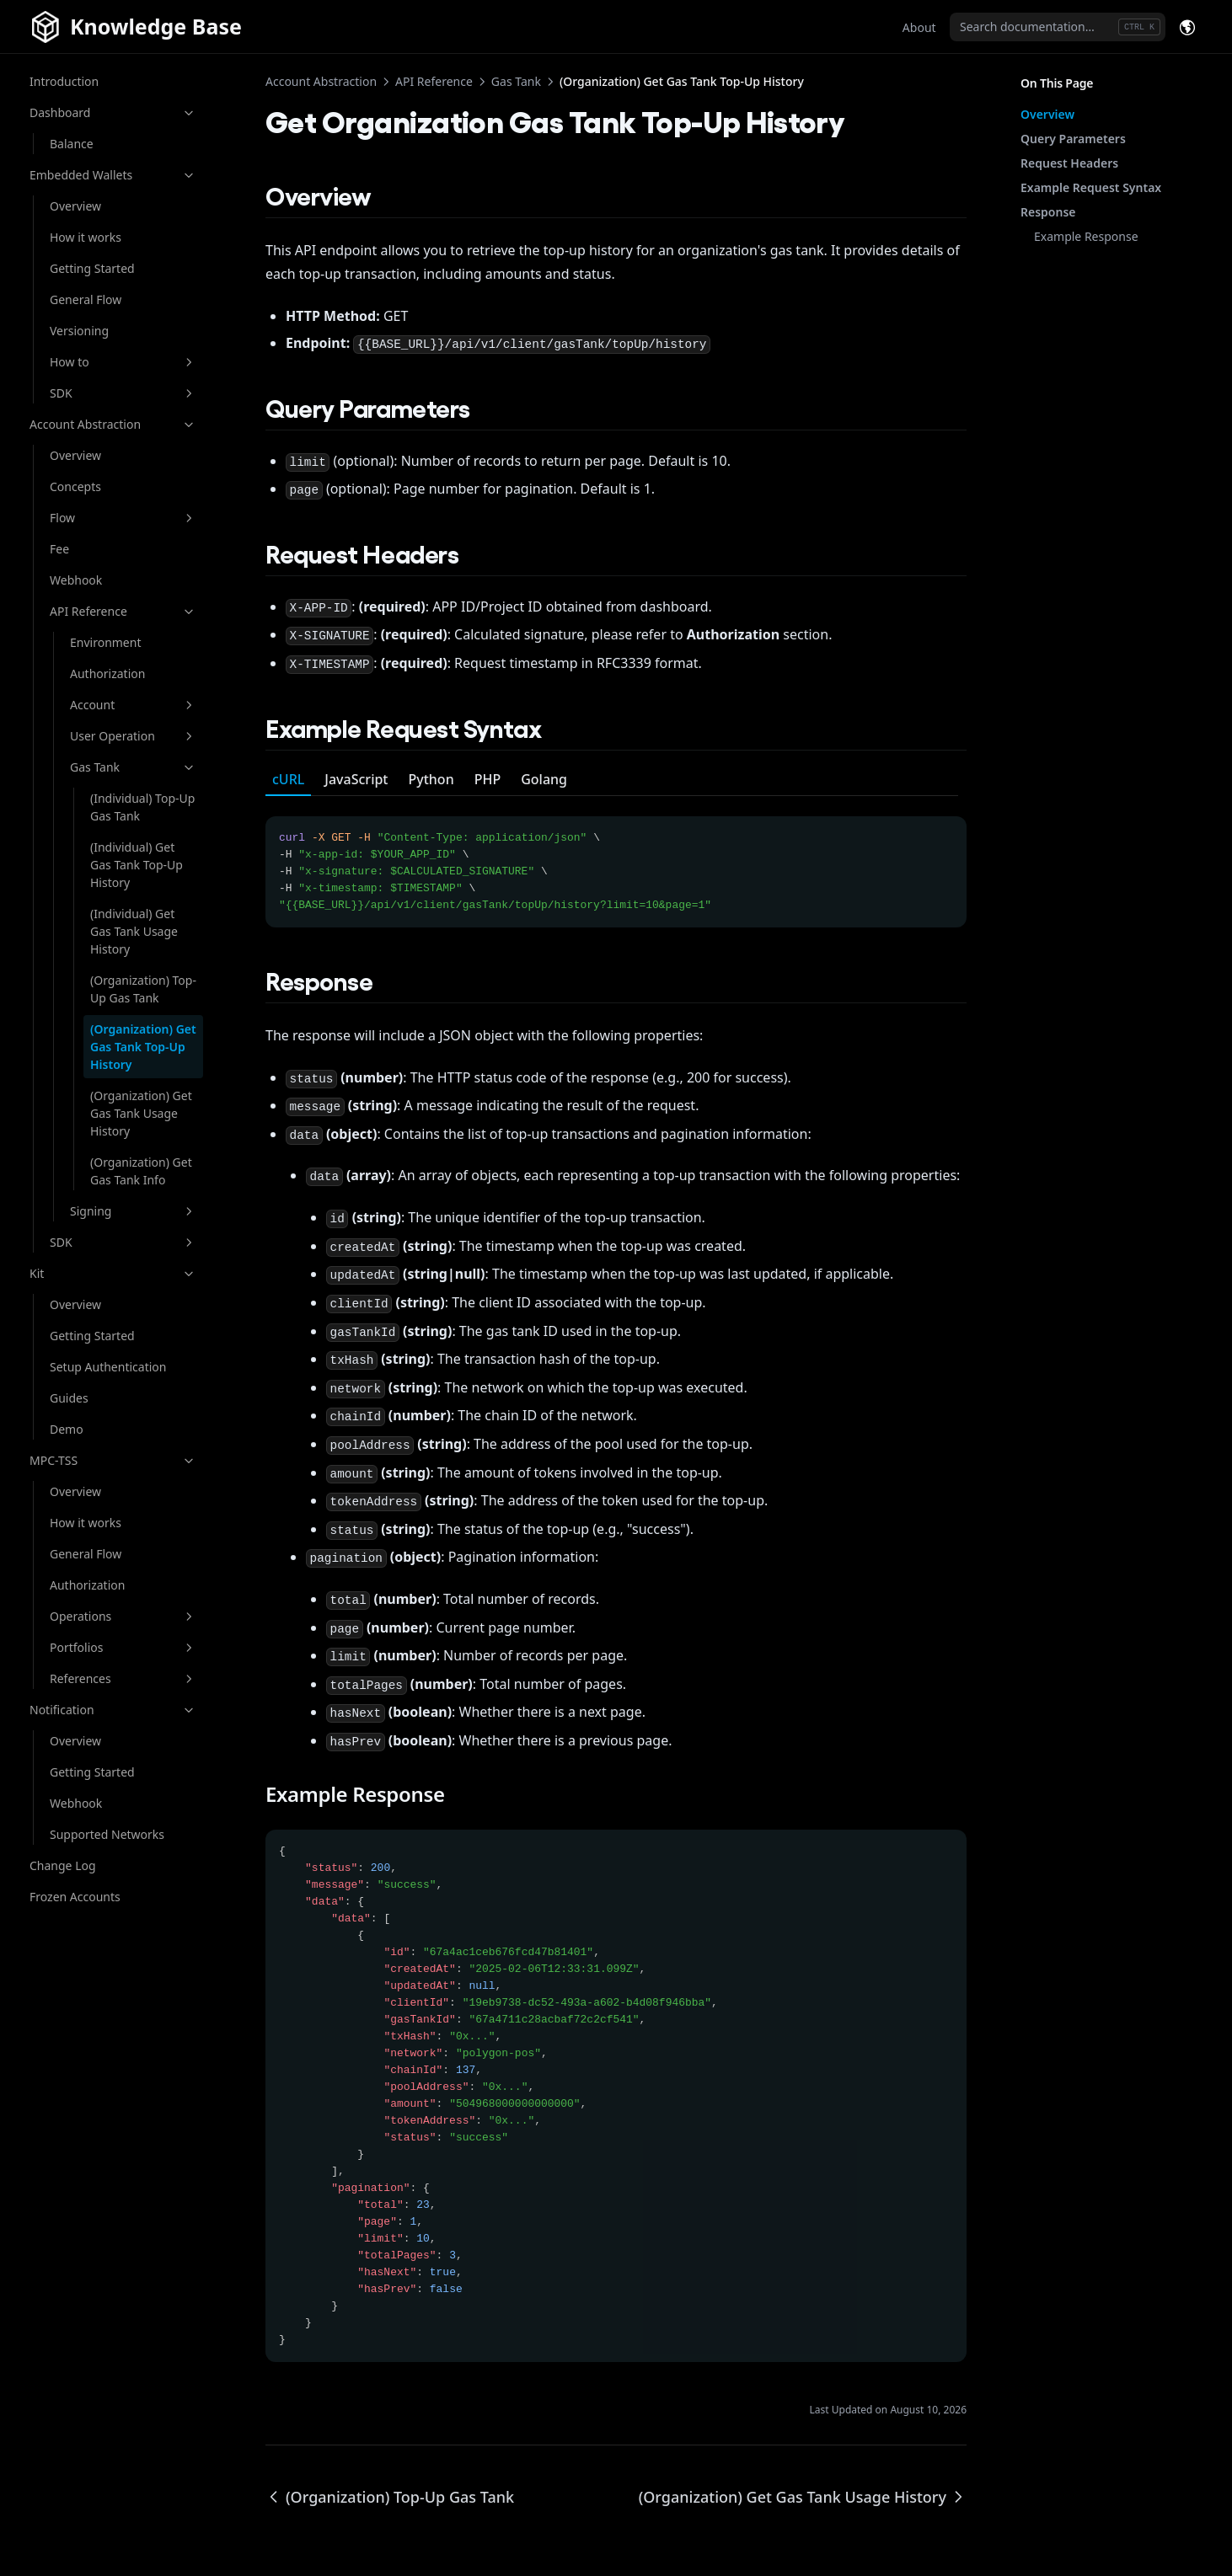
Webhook (76, 580)
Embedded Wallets (112, 175)
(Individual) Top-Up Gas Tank (142, 807)
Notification (112, 1710)
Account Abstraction (112, 424)
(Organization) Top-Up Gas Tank (143, 989)
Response (1048, 212)
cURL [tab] (288, 779)
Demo (66, 1429)
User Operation (133, 736)
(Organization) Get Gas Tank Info (141, 1171)
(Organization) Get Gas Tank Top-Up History (143, 1046)
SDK (123, 393)
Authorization (107, 673)
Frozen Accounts (75, 1897)
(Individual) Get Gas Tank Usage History (134, 931)
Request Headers (1069, 163)
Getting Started (92, 268)
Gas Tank (133, 767)
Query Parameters (1073, 139)
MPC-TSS (112, 1460)
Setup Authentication (108, 1367)
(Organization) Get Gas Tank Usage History (141, 1113)
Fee (59, 549)
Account (133, 705)
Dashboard (112, 112)
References (123, 1678)
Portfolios (123, 1647)
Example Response (1086, 236)
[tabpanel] (616, 861)
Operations (123, 1616)
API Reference (123, 611)
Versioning (79, 331)
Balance (72, 144)
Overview (75, 206)
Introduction (64, 81)
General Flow (85, 299)
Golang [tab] (544, 779)
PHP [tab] (487, 779)
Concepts (75, 486)
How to (123, 362)
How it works (85, 237)
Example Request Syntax (1090, 187)
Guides (69, 1398)
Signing (133, 1211)
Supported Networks (107, 1834)
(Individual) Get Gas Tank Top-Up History (136, 864)
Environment (105, 642)
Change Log (62, 1865)
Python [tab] (431, 779)
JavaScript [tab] (356, 779)
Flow (123, 518)
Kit (112, 1273)
